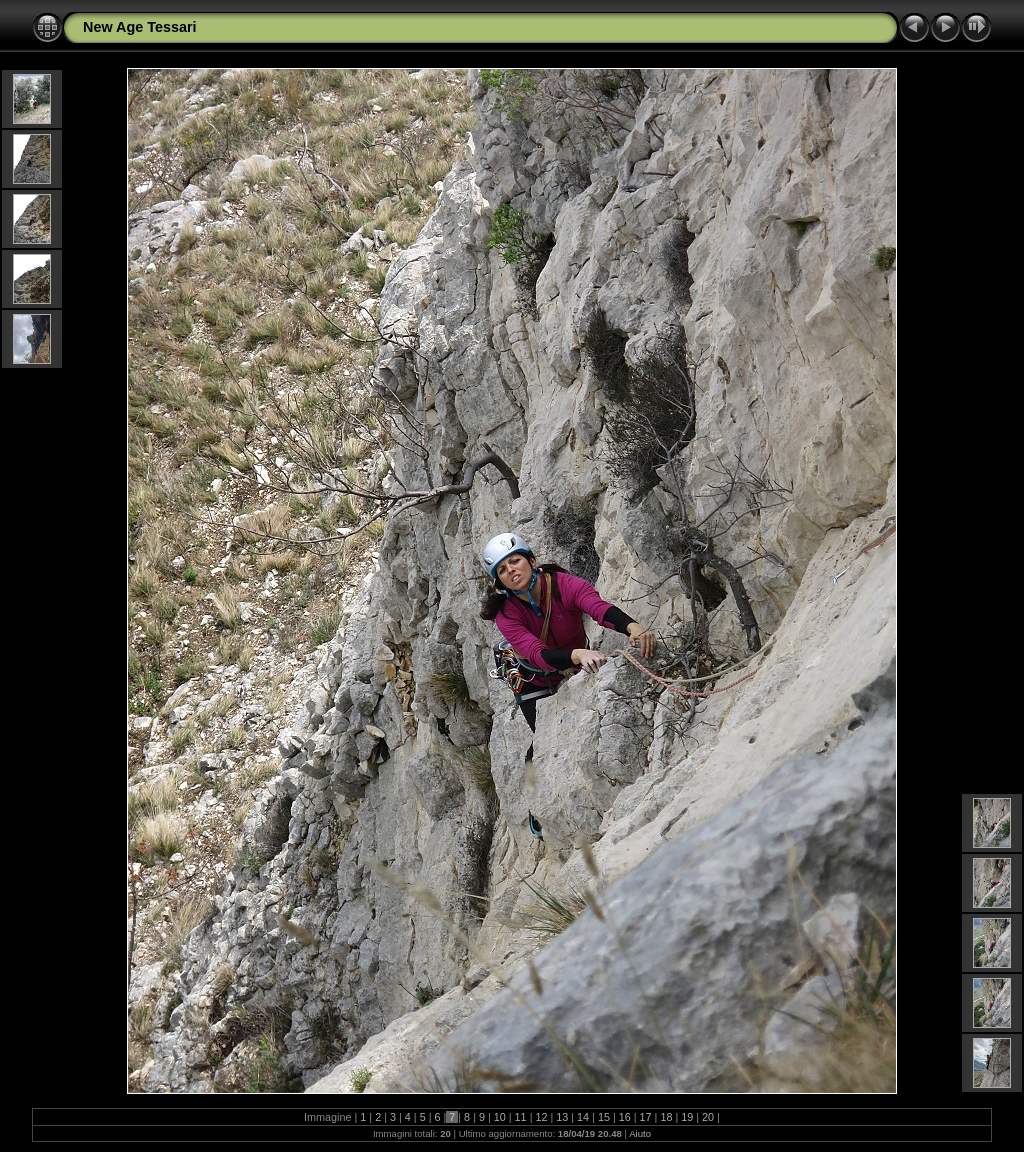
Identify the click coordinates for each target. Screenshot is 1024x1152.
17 (646, 1117)
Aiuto (640, 1133)
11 (521, 1117)
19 (687, 1117)
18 (666, 1117)
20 (708, 1117)
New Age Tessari (140, 27)
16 (625, 1117)
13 (562, 1117)
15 (604, 1117)
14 (583, 1117)
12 (541, 1117)
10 (500, 1117)
